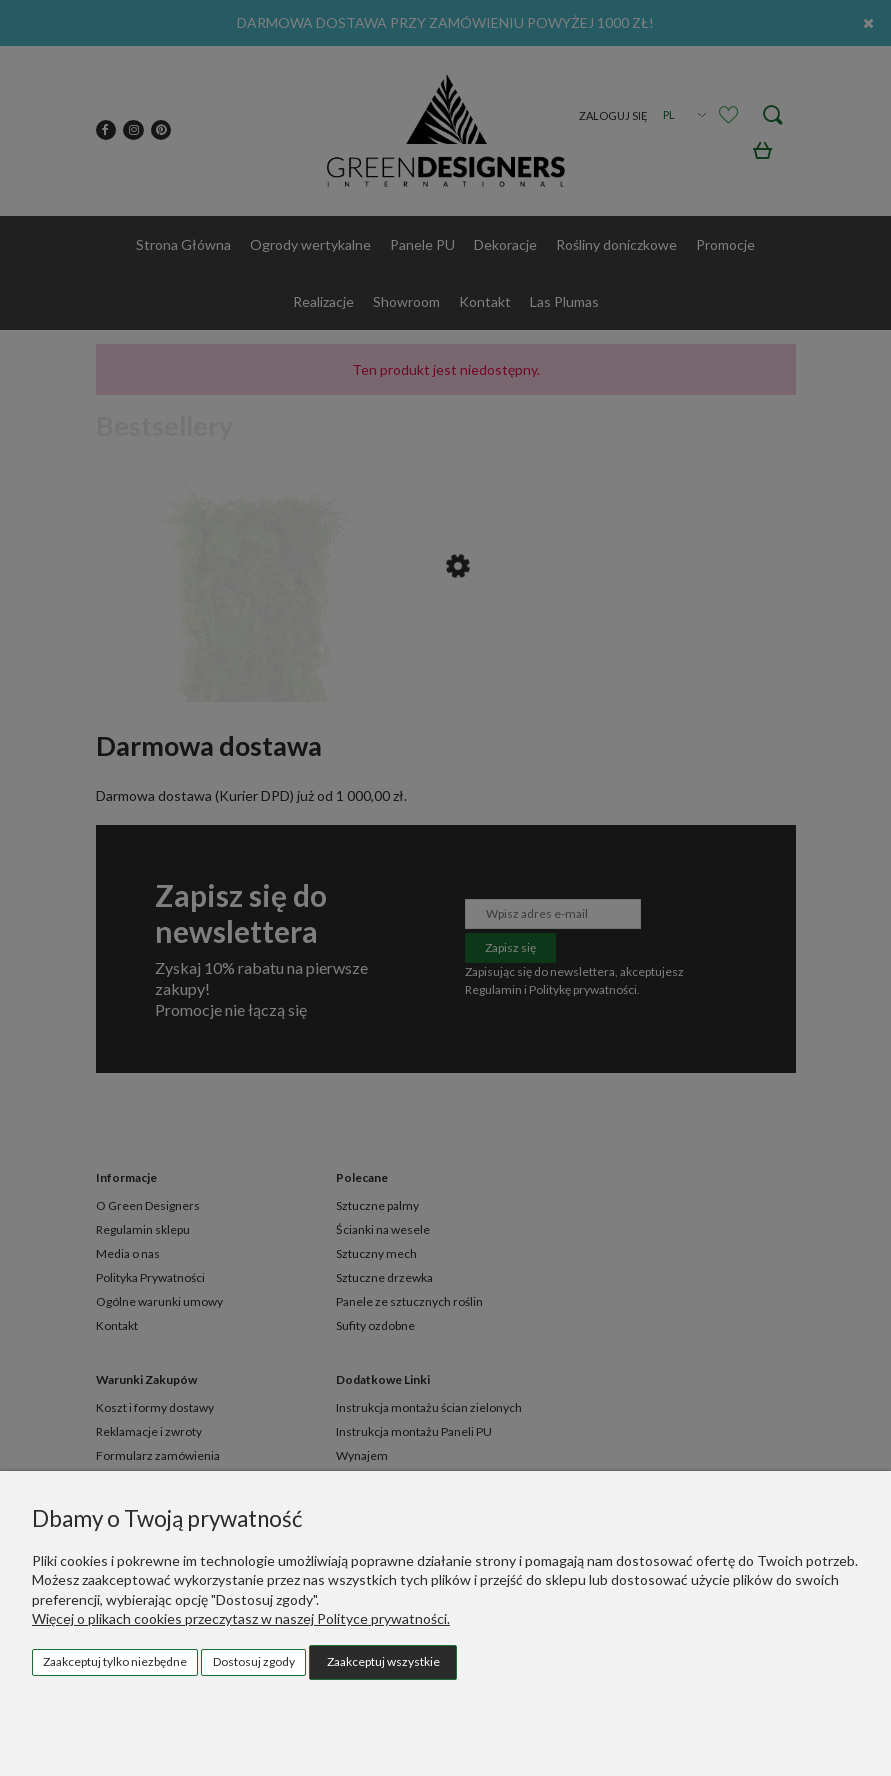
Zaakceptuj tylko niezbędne (115, 1661)
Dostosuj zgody (254, 1661)
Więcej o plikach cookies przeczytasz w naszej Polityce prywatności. (241, 1618)
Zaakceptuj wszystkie (383, 1661)
